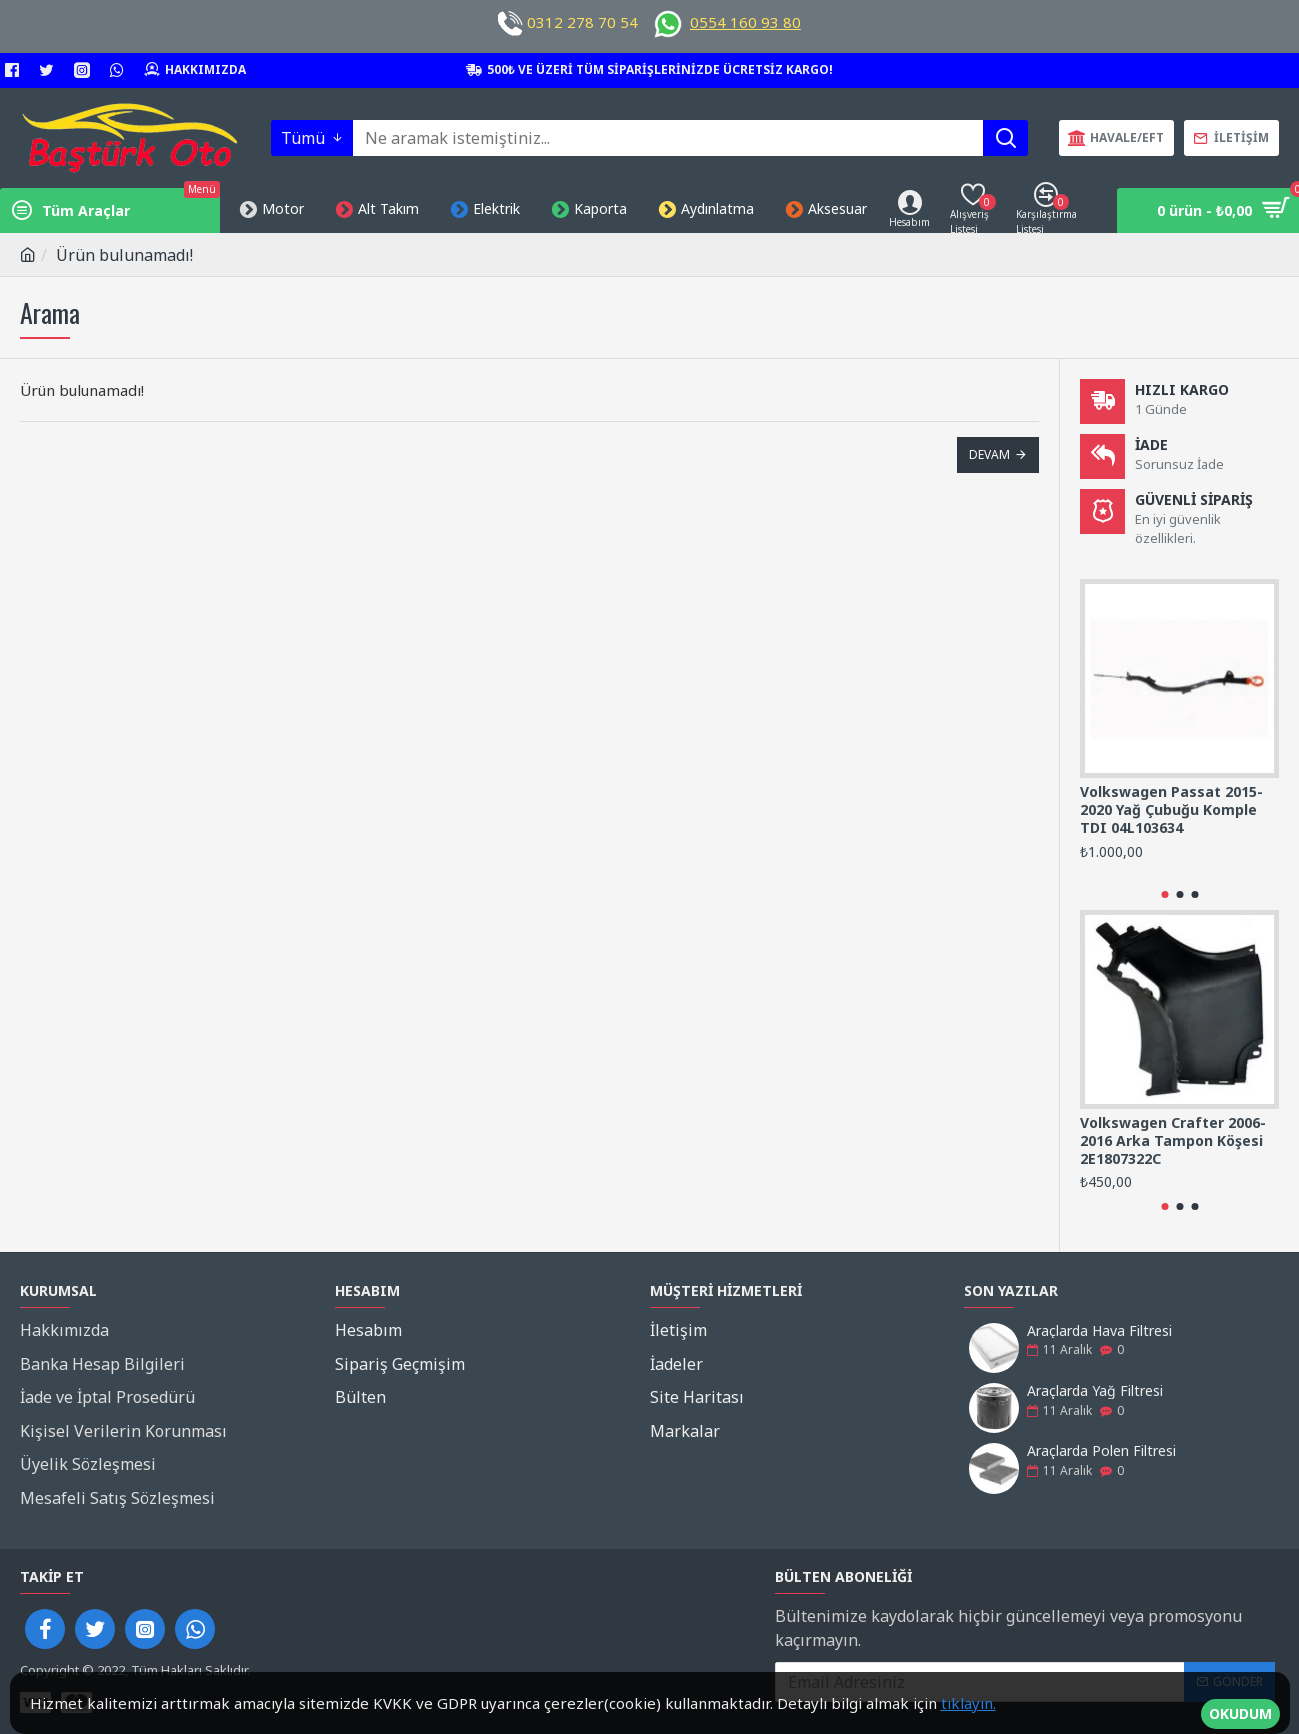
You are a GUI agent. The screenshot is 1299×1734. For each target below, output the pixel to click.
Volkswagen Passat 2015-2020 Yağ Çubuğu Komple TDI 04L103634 (1171, 810)
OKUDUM (1240, 1703)
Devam (989, 454)
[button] (1164, 894)
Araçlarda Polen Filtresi (1101, 1451)
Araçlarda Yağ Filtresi (1095, 1390)
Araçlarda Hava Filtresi (1099, 1330)
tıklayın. (968, 1703)
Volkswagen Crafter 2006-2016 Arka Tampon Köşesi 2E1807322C (1173, 1141)
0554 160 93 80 (745, 22)
